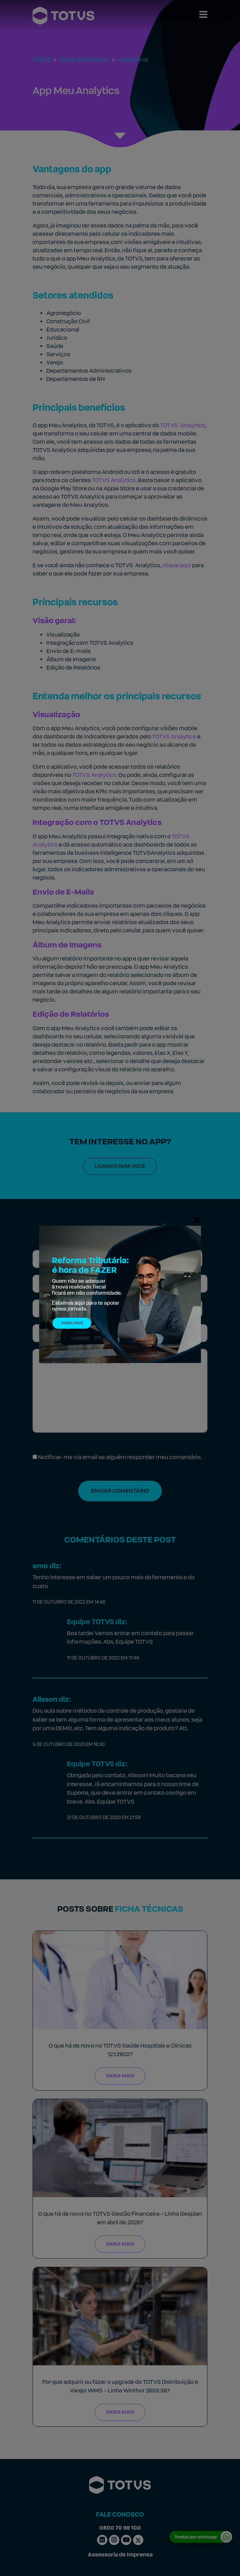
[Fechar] (197, 1220)
